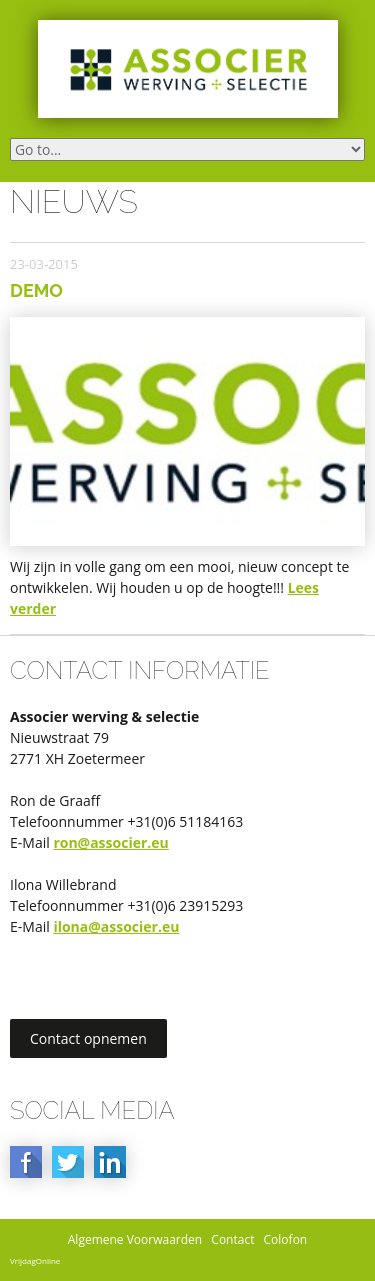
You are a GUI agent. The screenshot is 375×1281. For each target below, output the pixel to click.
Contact (232, 1239)
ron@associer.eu (110, 842)
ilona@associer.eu (116, 926)
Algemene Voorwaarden (135, 1239)
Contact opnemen (88, 1038)
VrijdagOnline (35, 1260)
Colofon (286, 1239)
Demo (36, 290)
